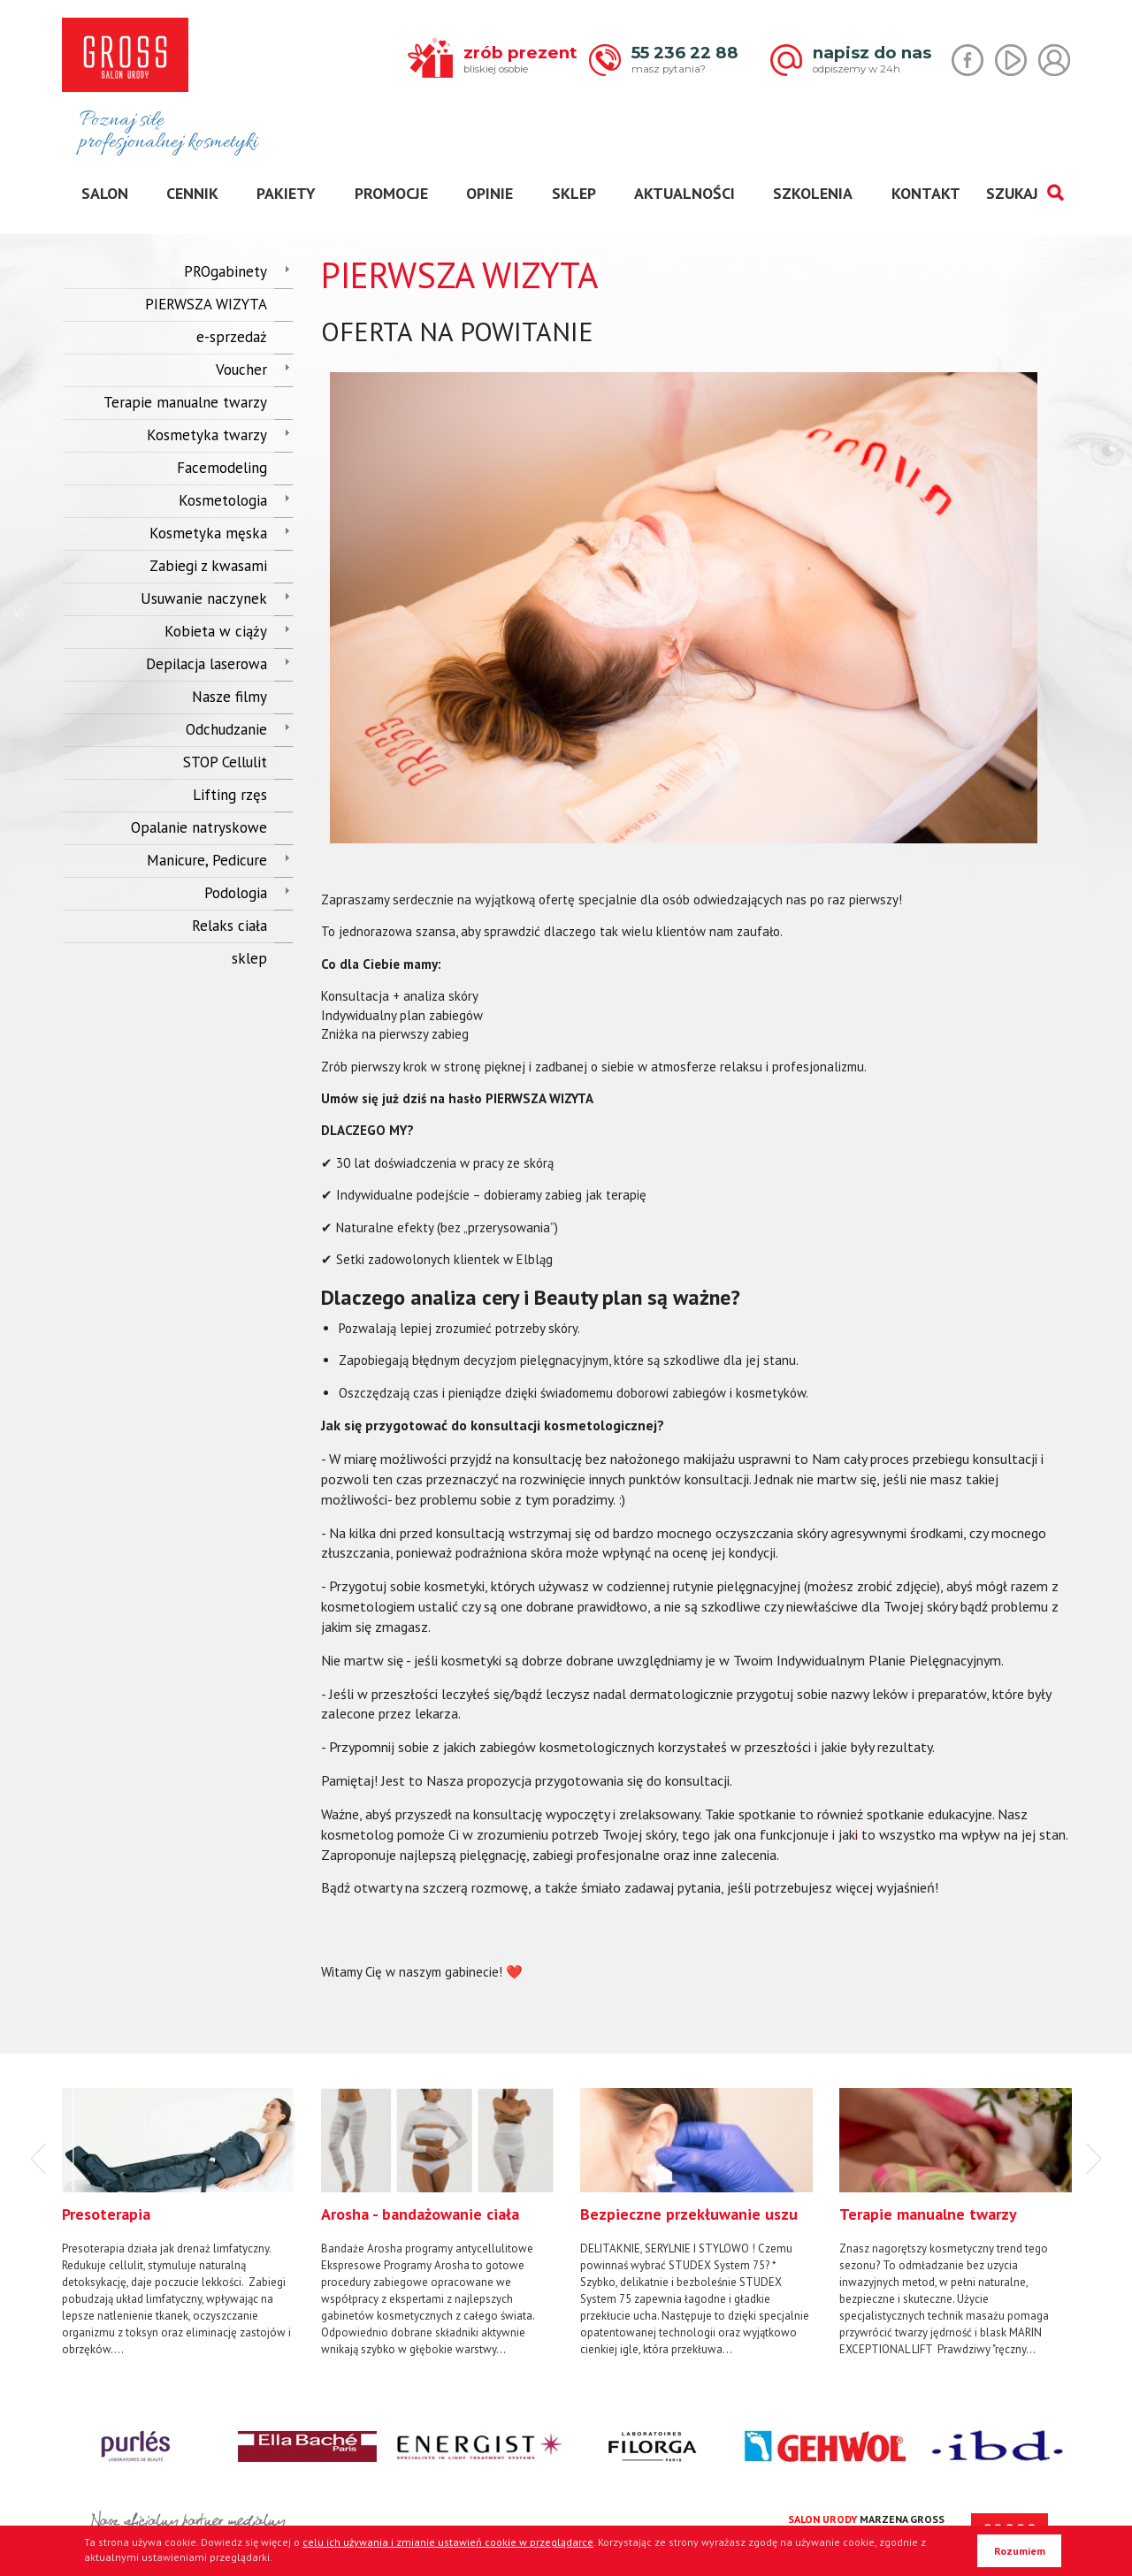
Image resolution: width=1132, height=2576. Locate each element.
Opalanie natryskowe (199, 827)
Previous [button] (38, 2159)
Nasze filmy (229, 696)
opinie (489, 193)
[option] (178, 2223)
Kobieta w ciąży (215, 631)
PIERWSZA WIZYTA (206, 304)
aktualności (684, 193)
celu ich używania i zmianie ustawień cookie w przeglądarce (447, 2542)
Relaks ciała (229, 925)
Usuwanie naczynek (204, 598)
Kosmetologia (223, 500)
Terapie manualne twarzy (185, 402)
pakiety (286, 193)
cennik (192, 193)
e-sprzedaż (231, 337)
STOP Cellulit (225, 762)
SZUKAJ (1024, 193)
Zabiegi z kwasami (208, 565)
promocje (391, 193)
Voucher (241, 369)
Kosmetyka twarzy (207, 435)
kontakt (925, 193)
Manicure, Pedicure (207, 860)
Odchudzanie (226, 729)
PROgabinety (225, 271)
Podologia (235, 893)
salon (104, 193)
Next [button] (1094, 2159)
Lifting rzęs (230, 794)
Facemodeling (222, 467)
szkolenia (813, 193)
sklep (574, 193)
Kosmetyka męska (208, 533)
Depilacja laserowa (206, 664)
